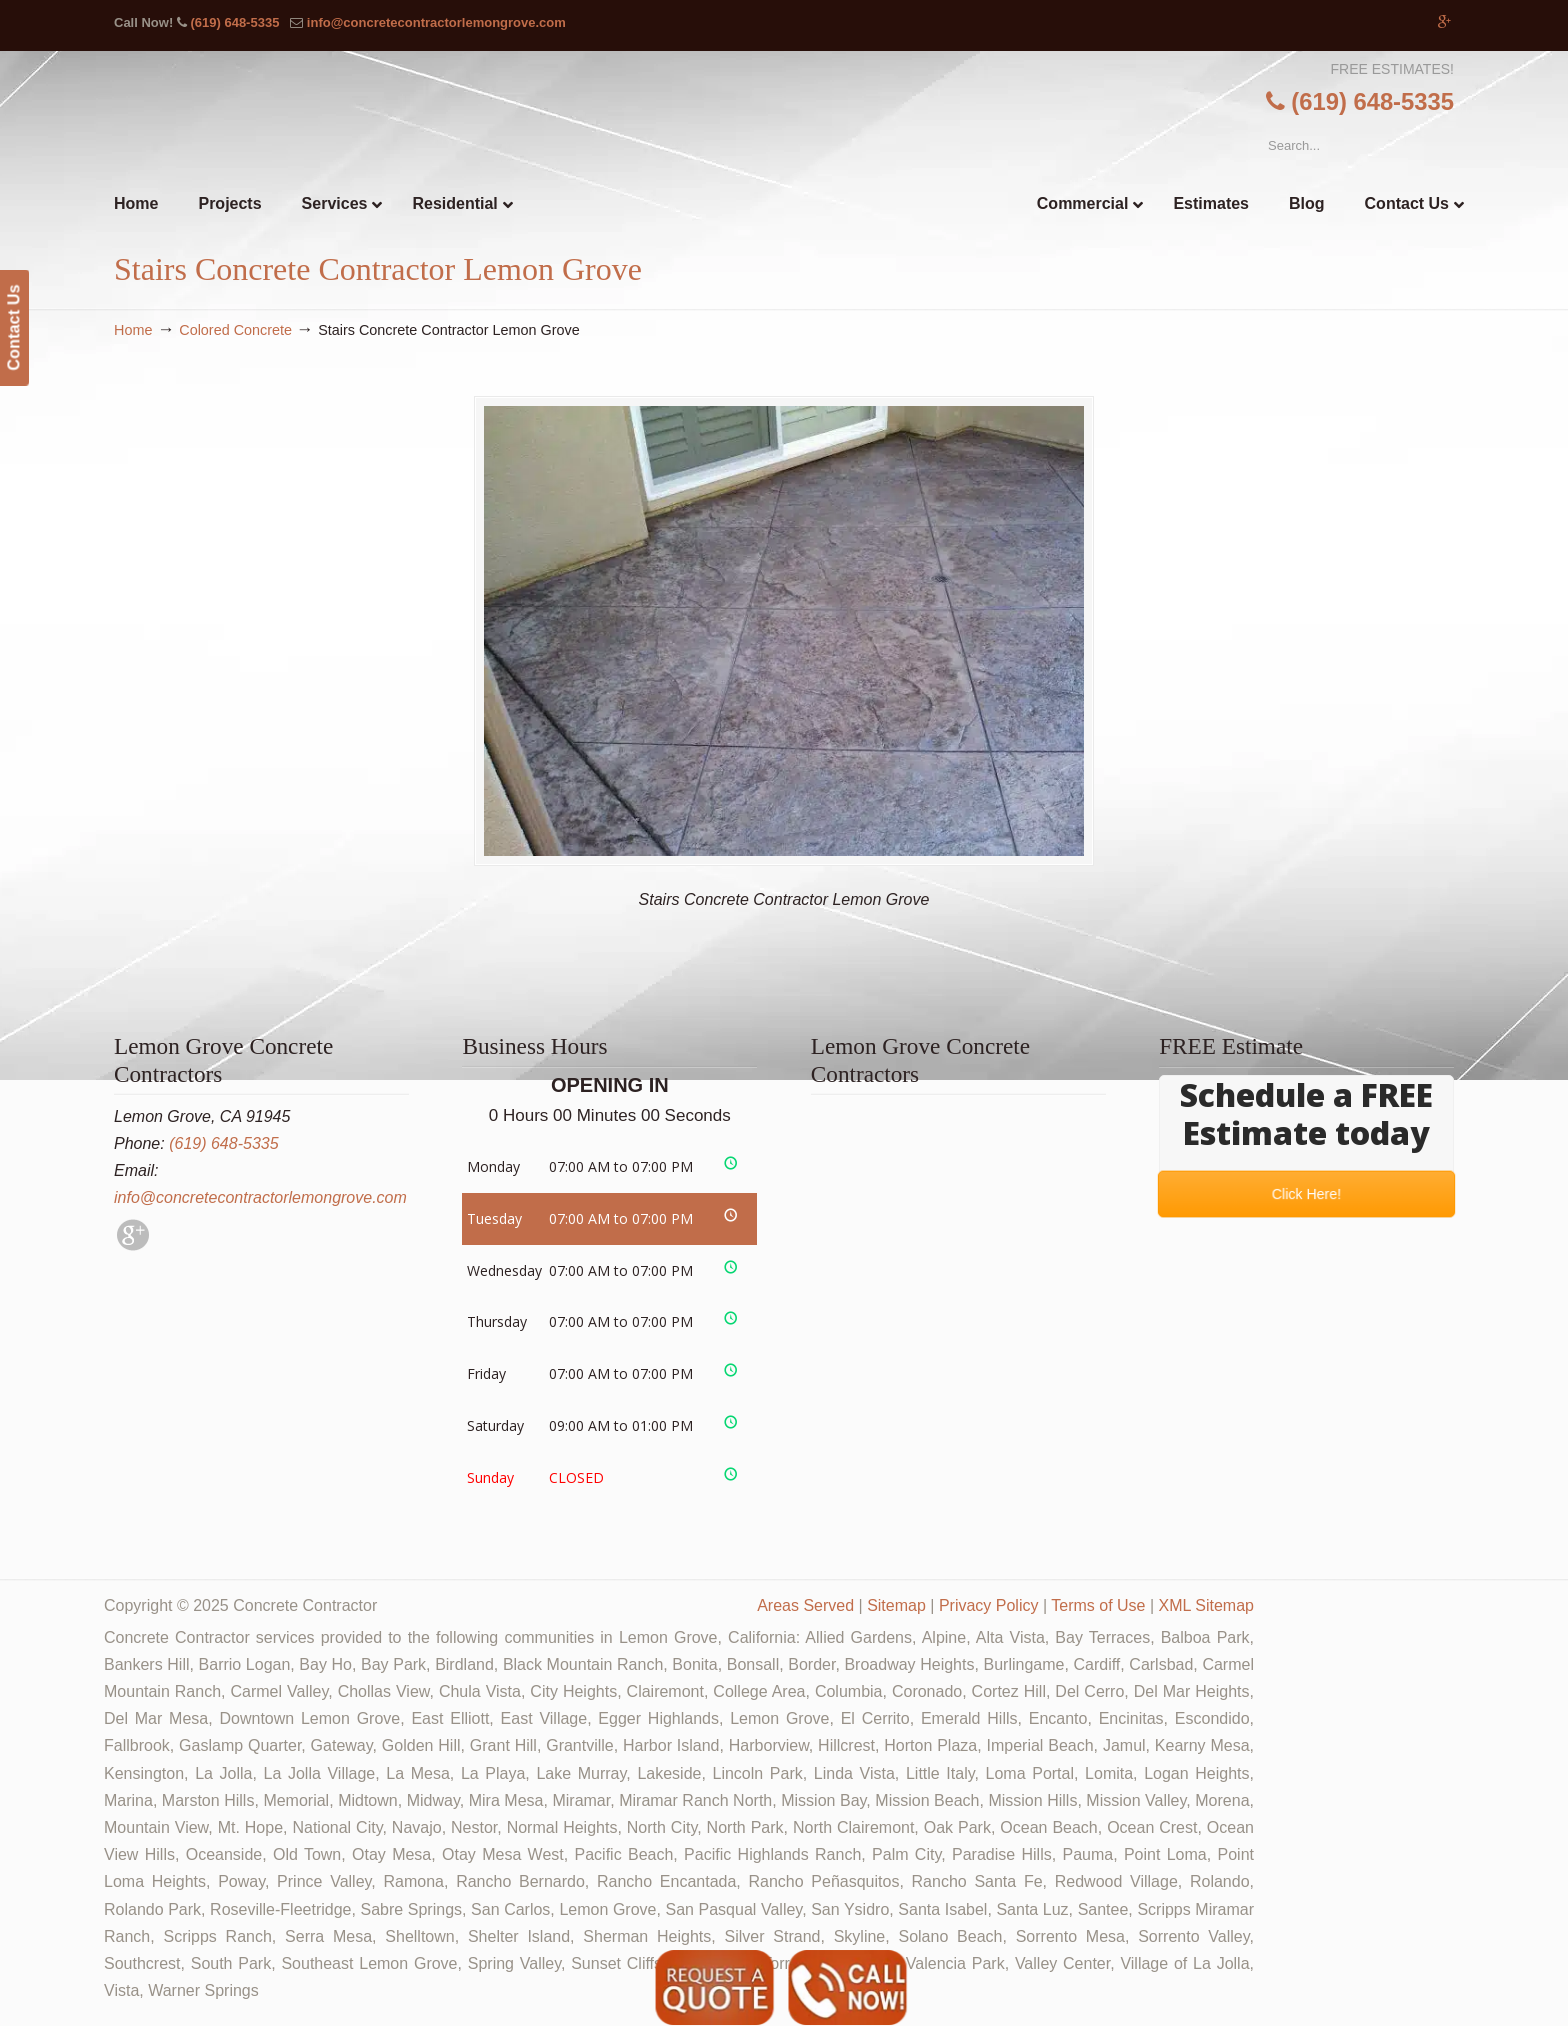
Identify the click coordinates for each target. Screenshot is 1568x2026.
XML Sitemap (1206, 1605)
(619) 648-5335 (234, 22)
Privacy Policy (989, 1605)
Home (133, 330)
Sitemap (896, 1605)
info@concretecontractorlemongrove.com (436, 22)
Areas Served (805, 1605)
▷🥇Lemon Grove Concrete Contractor (825, 103)
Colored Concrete (235, 330)
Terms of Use (1098, 1605)
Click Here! (1306, 1193)
